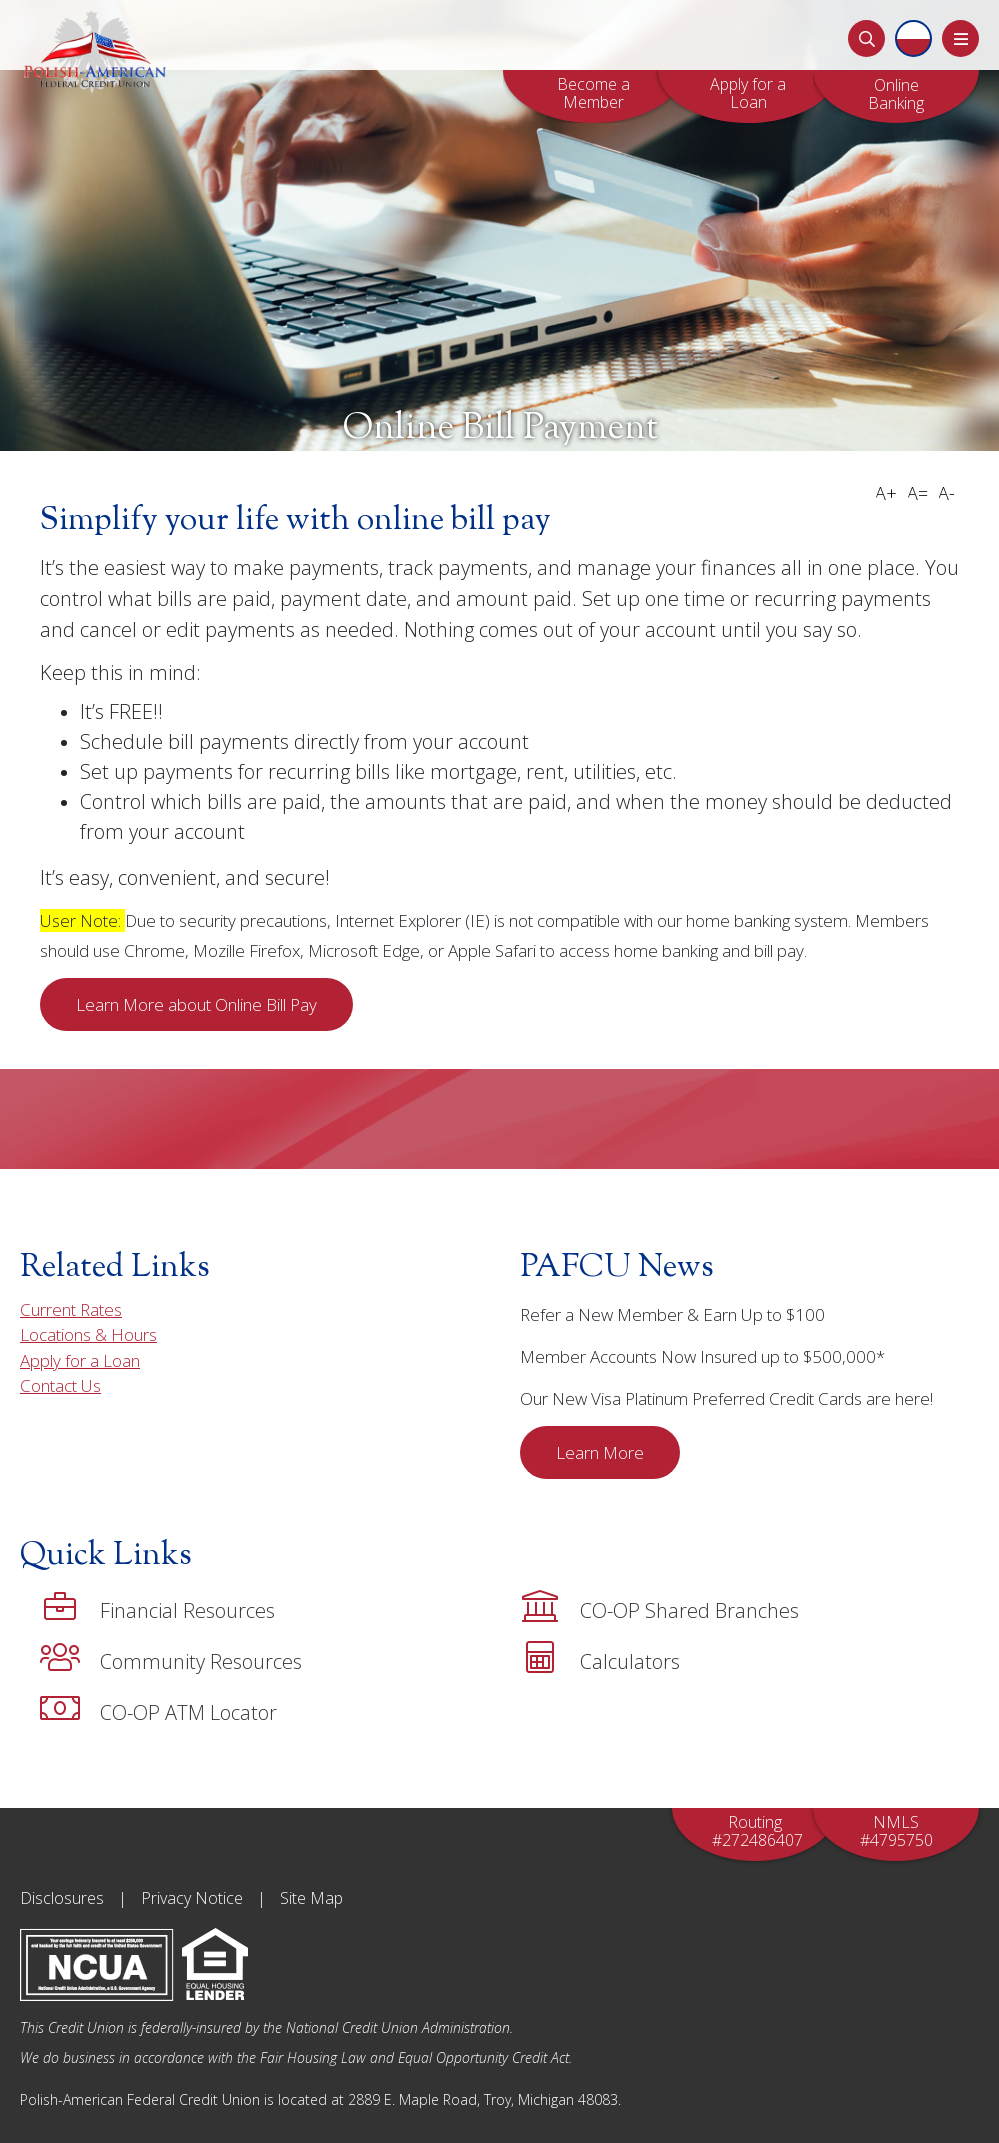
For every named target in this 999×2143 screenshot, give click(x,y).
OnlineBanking (896, 94)
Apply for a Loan (748, 93)
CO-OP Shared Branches (659, 1607)
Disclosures (62, 1898)
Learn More (600, 1452)
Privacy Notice (192, 1898)
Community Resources (171, 1658)
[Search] (866, 38)
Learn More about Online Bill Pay (196, 1004)
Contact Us (60, 1385)
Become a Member (593, 93)
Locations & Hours (88, 1334)
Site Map (311, 1898)
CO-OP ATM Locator (158, 1709)
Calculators (600, 1658)
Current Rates (71, 1309)
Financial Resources (157, 1607)
